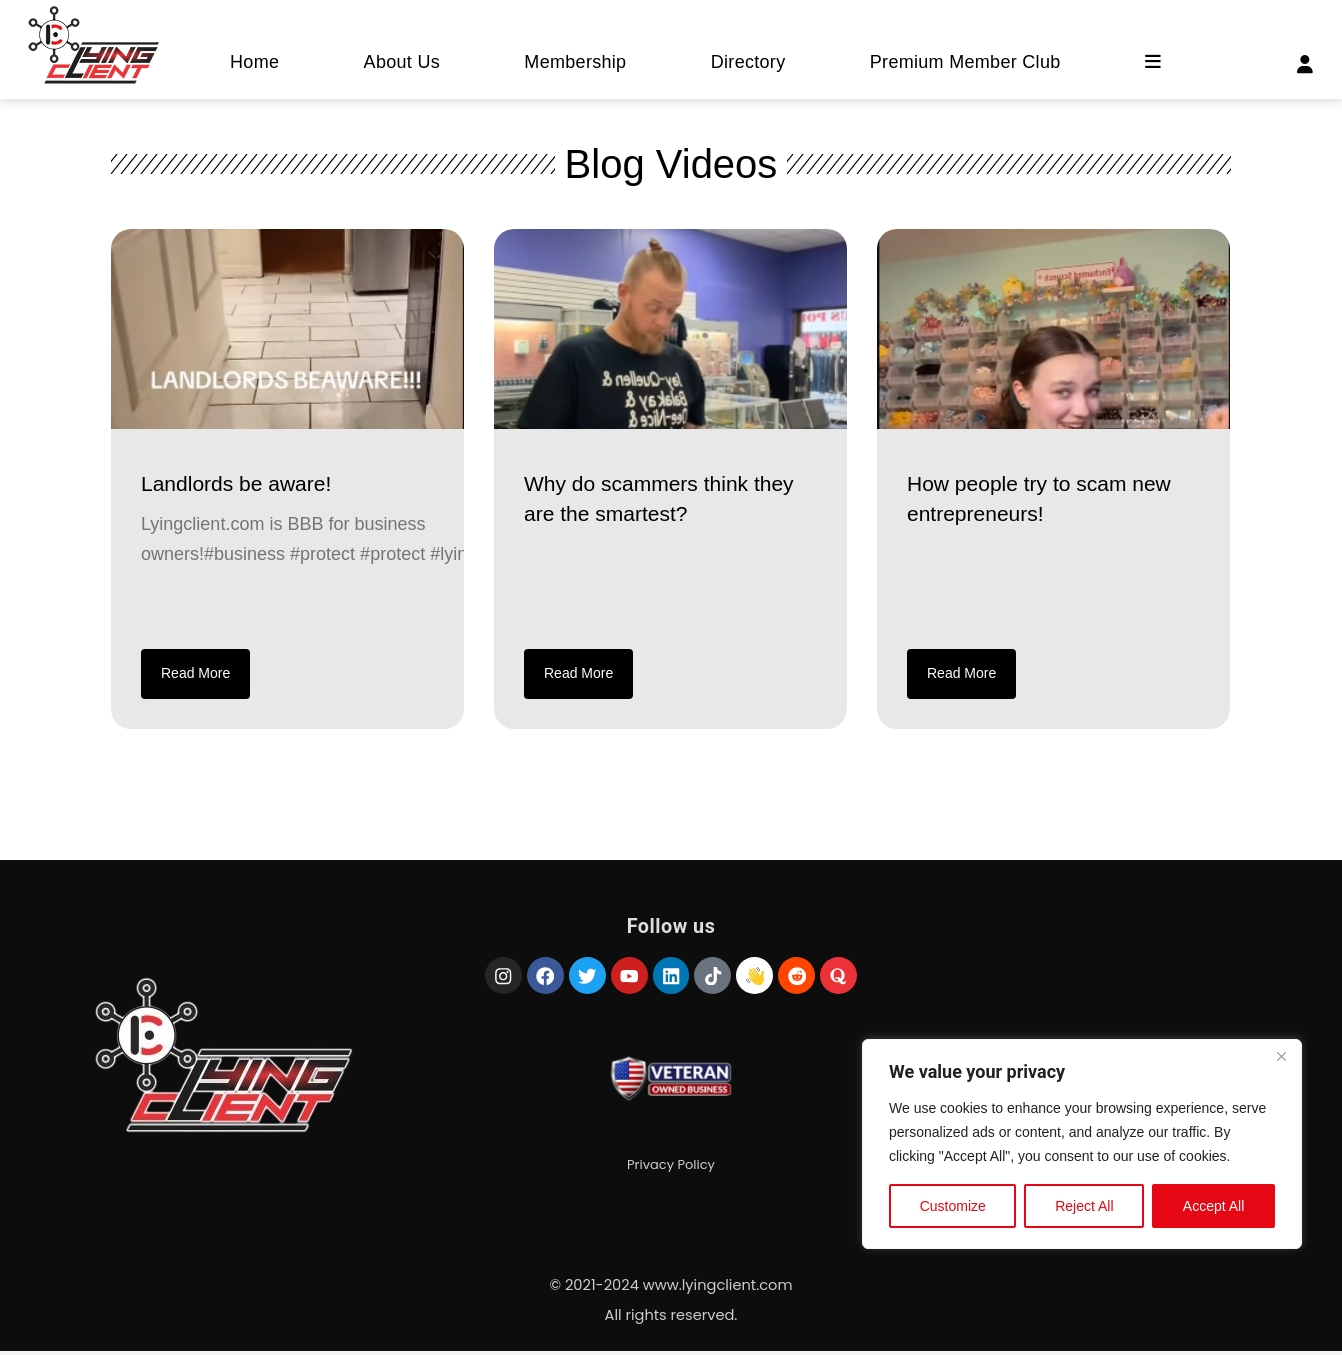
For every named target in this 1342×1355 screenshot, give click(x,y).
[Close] (1281, 1060)
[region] (1082, 1148)
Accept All (1213, 1210)
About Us (402, 62)
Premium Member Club (965, 62)
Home (254, 62)
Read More (195, 673)
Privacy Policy (671, 1171)
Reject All (1084, 1210)
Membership (575, 62)
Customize (953, 1210)
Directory (748, 62)
